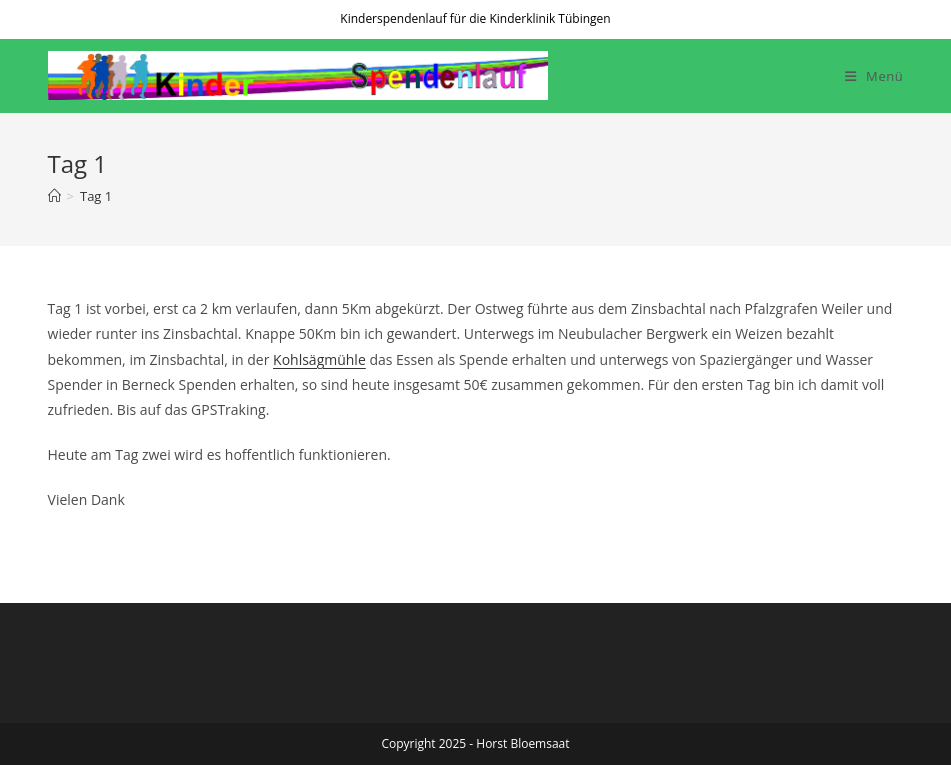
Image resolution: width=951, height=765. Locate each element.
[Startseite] (54, 196)
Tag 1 (96, 196)
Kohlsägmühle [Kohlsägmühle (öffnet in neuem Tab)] (319, 359)
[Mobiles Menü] (874, 76)
